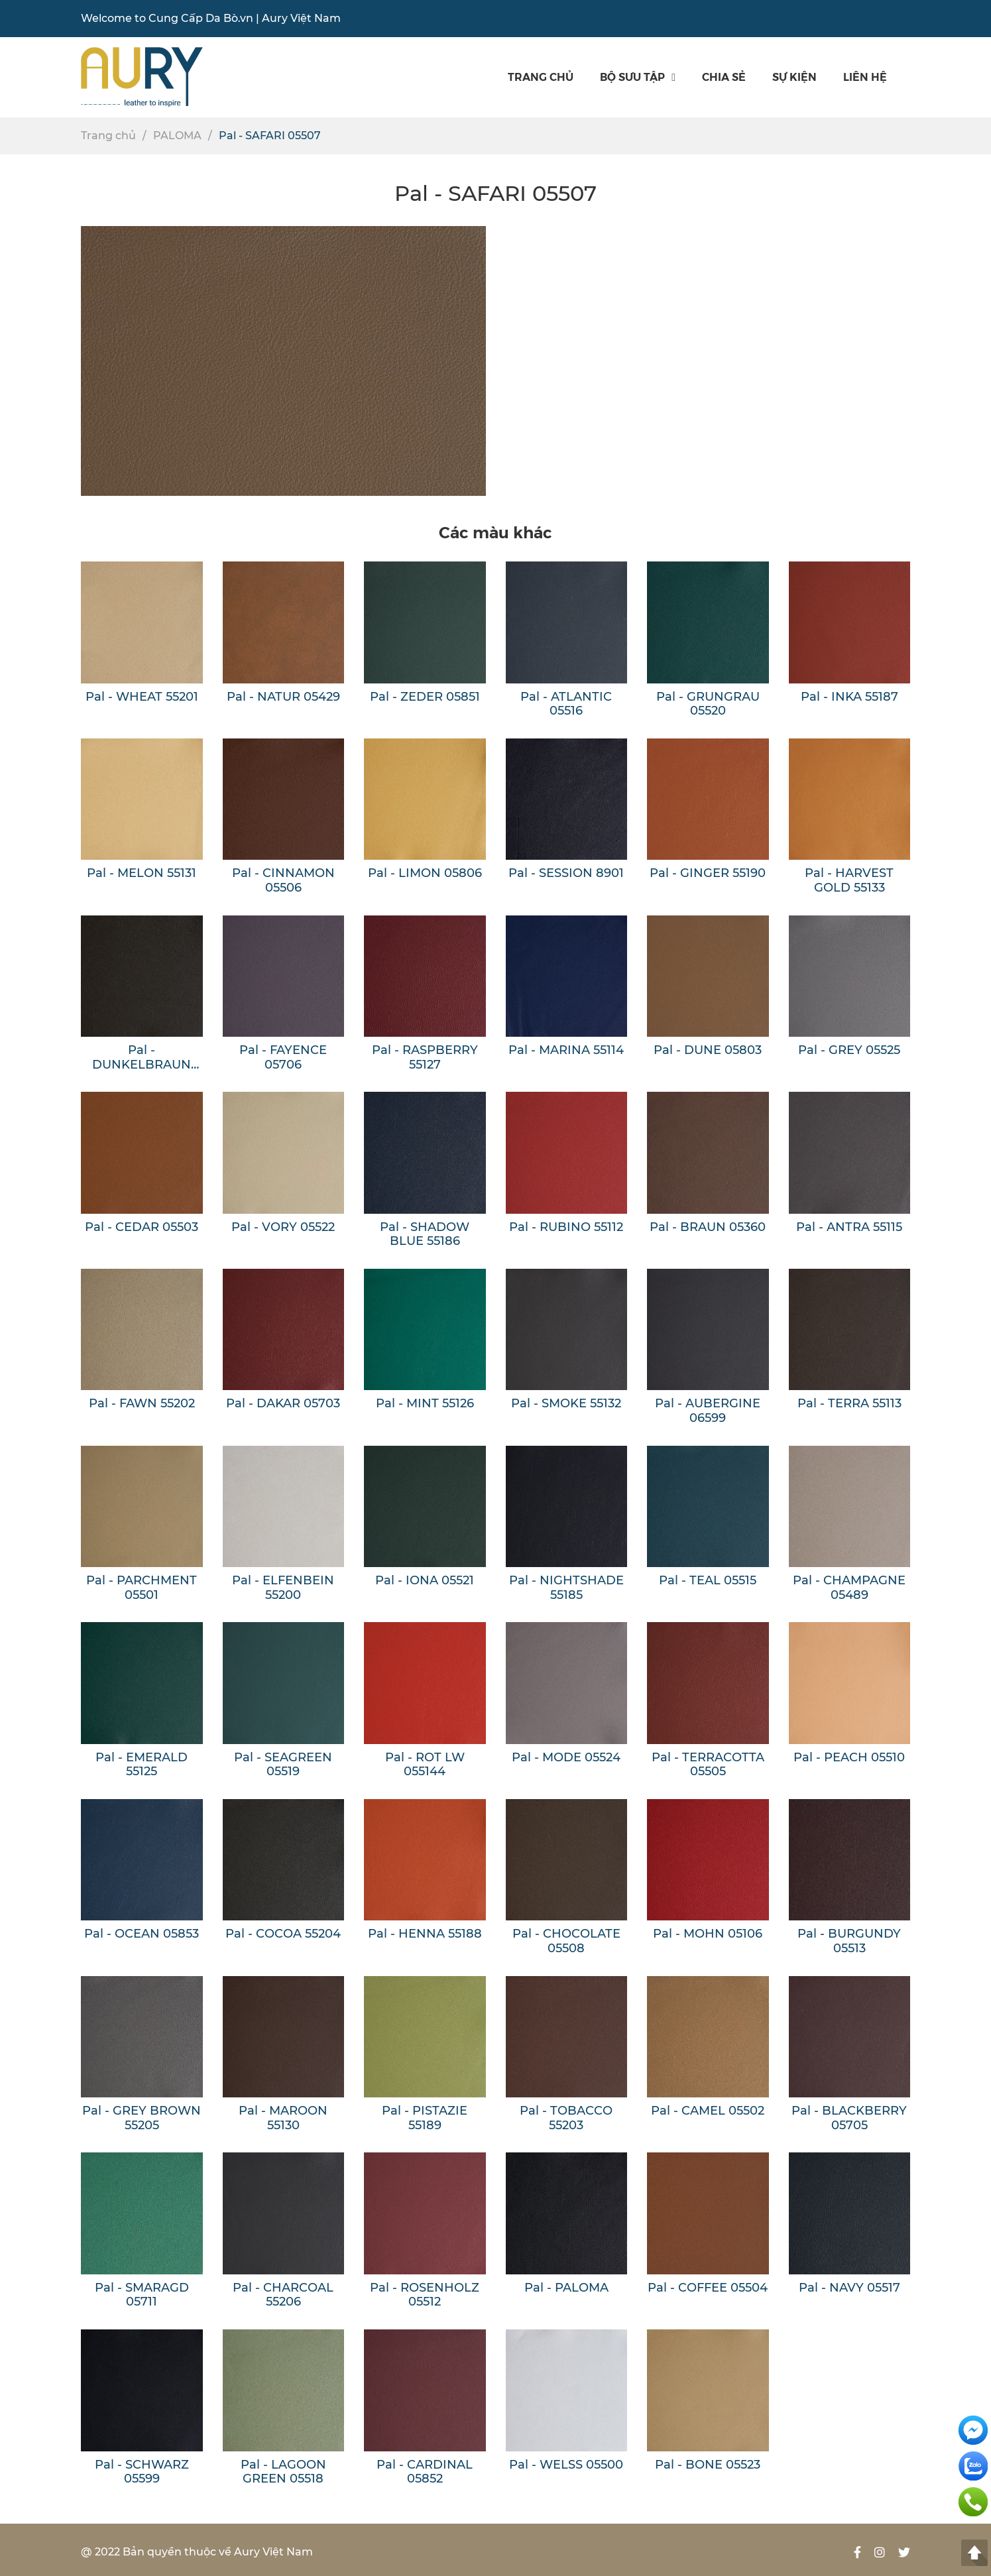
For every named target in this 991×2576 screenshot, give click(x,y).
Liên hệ (865, 76)
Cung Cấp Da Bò (193, 18)
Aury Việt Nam (301, 18)
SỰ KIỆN (794, 76)
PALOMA (177, 135)
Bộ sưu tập (637, 76)
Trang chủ (540, 76)
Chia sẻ (724, 76)
